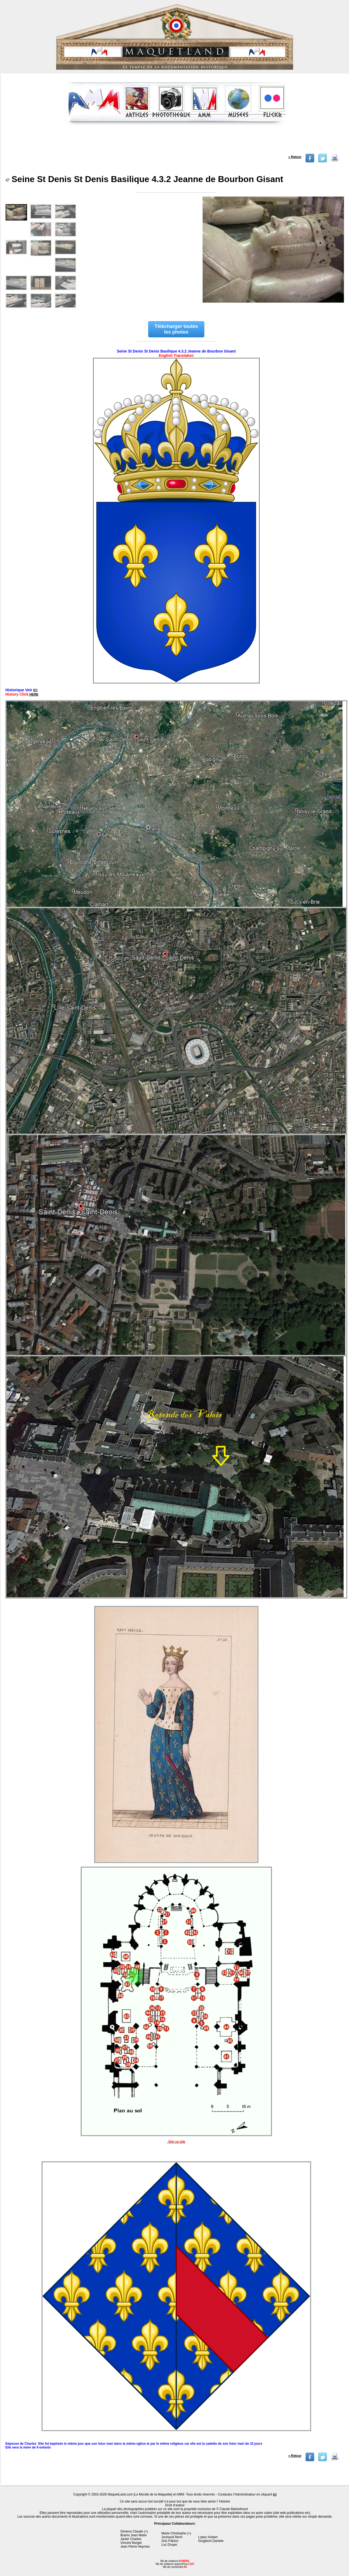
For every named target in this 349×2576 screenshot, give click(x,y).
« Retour (294, 157)
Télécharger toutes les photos (176, 329)
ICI (35, 690)
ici (274, 2494)
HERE (34, 694)
